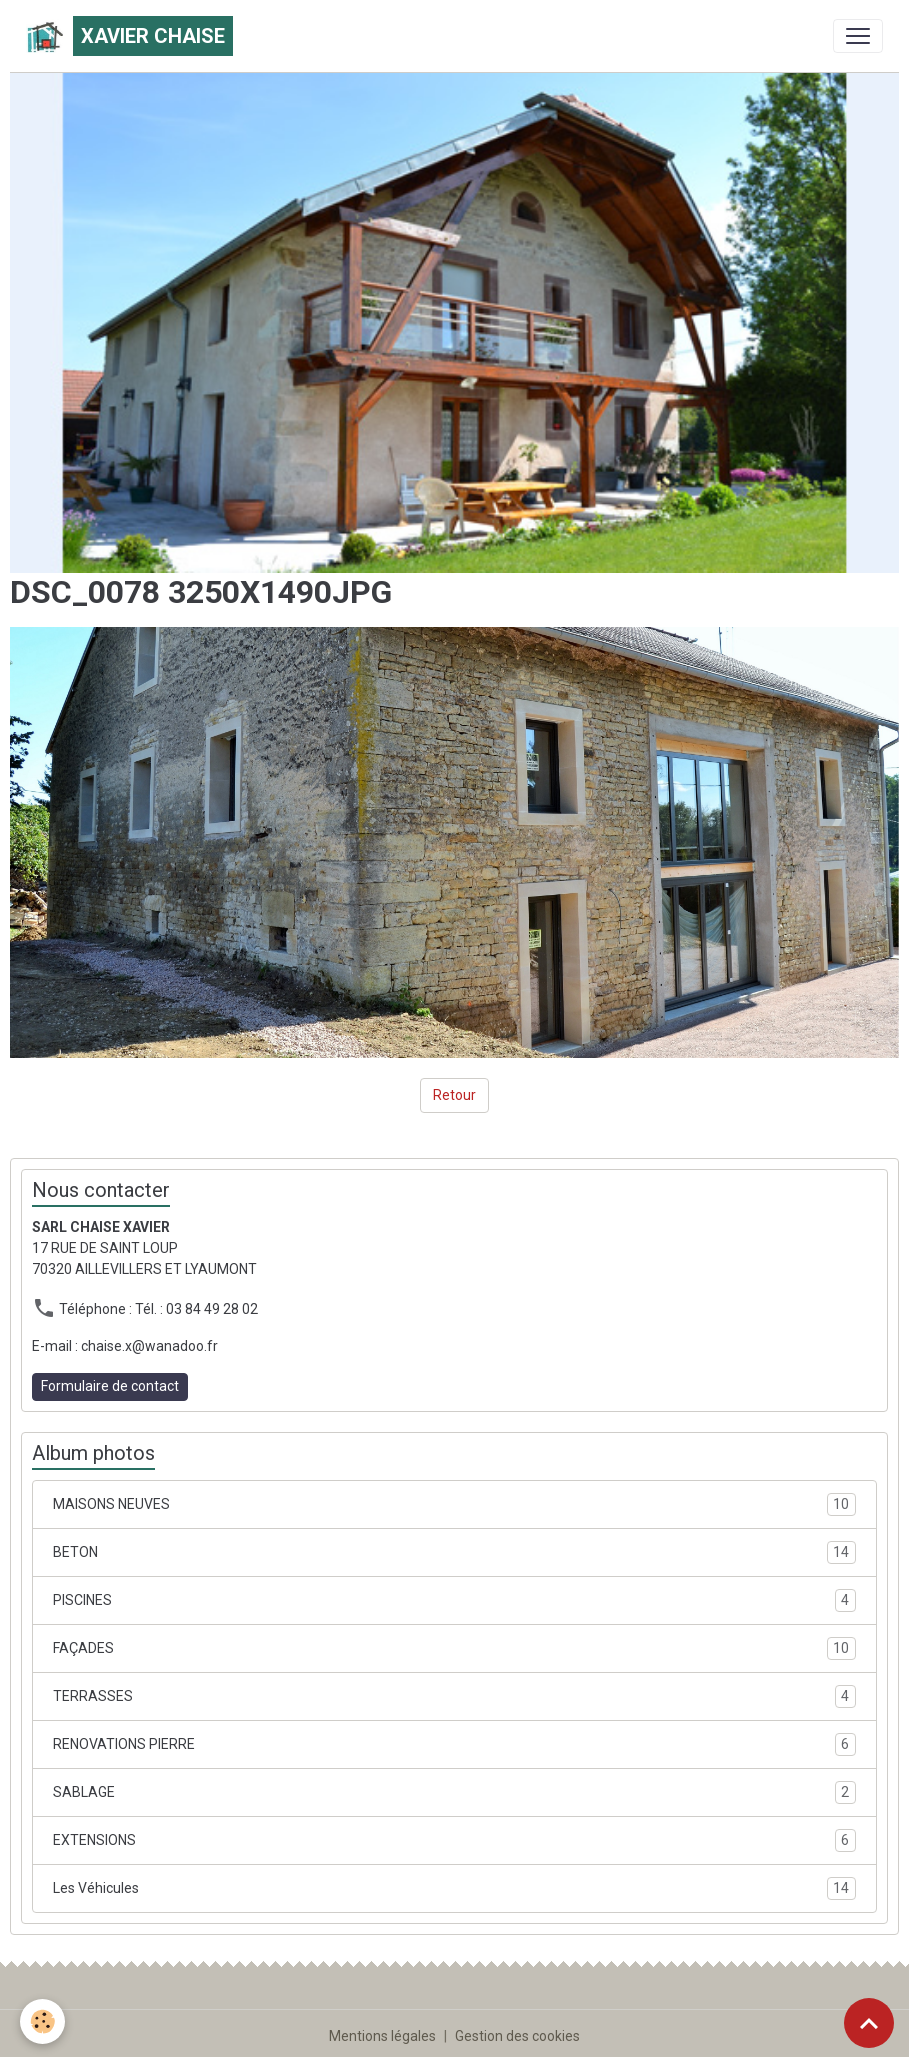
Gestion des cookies (517, 2036)
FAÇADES (454, 1648)
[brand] (129, 36)
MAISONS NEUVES (454, 1504)
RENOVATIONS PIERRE (454, 1744)
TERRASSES (454, 1696)
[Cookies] (42, 2021)
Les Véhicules (454, 1888)
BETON (454, 1552)
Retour (454, 1095)
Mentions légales (382, 2036)
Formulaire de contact (110, 1386)
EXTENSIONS (454, 1840)
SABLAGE (454, 1792)
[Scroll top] (869, 2023)
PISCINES (454, 1600)
